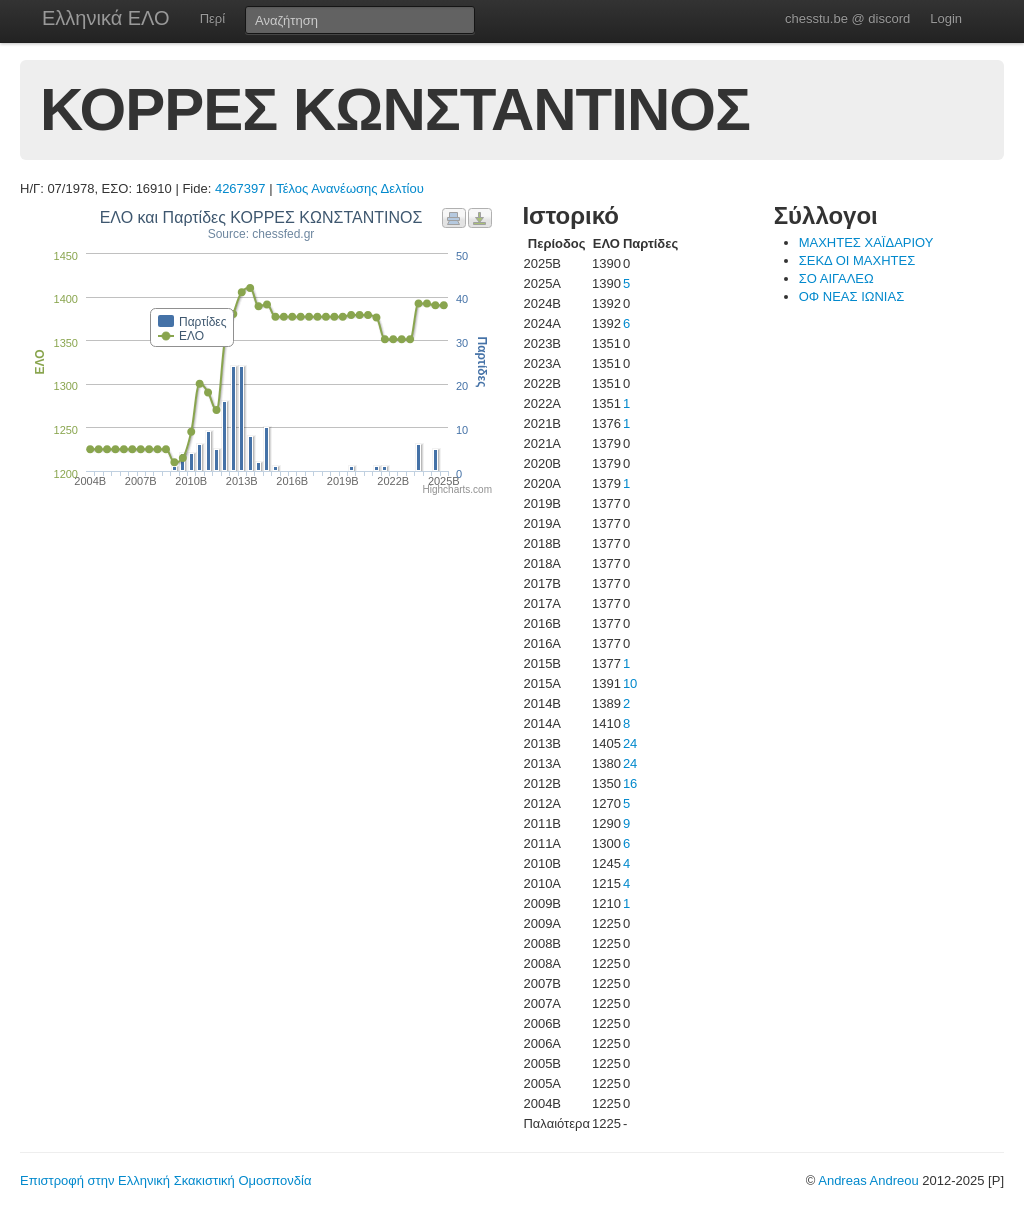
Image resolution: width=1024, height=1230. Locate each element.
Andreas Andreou (868, 1180)
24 (630, 743)
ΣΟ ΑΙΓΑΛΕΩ (836, 278)
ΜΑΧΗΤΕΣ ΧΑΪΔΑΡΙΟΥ (866, 242)
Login (946, 18)
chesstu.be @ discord (847, 18)
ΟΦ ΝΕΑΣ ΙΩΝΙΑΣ (852, 296)
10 (630, 683)
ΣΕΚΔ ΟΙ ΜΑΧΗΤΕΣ (857, 260)
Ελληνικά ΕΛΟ (106, 18)
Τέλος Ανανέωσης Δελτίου (350, 188)
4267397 (240, 188)
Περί (212, 18)
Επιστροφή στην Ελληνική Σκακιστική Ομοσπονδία (165, 1180)
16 (630, 783)
